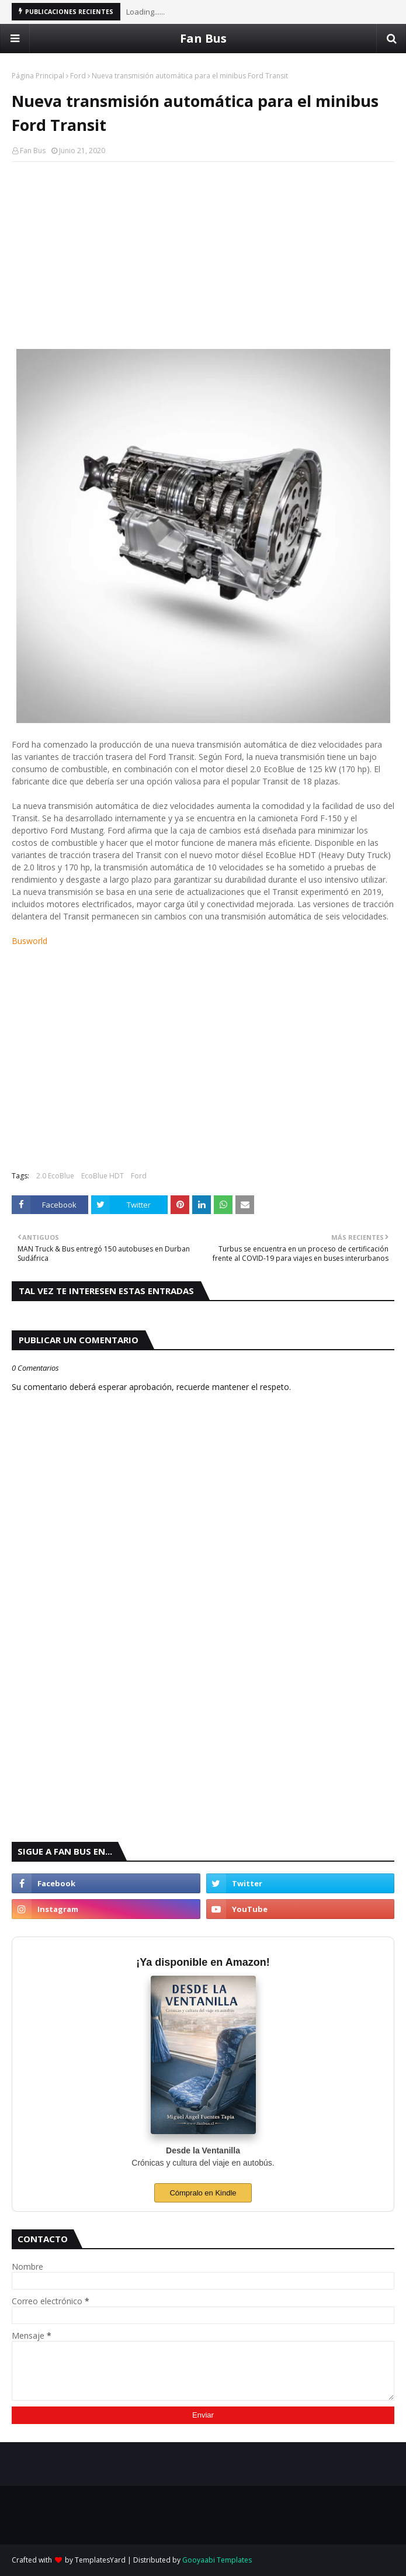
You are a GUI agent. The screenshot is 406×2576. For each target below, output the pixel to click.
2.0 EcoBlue (55, 1176)
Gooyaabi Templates (217, 2560)
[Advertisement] (203, 255)
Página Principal (38, 76)
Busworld (29, 940)
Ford (78, 76)
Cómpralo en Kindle (202, 2192)
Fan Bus (203, 38)
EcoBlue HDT (102, 1176)
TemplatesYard (100, 2560)
